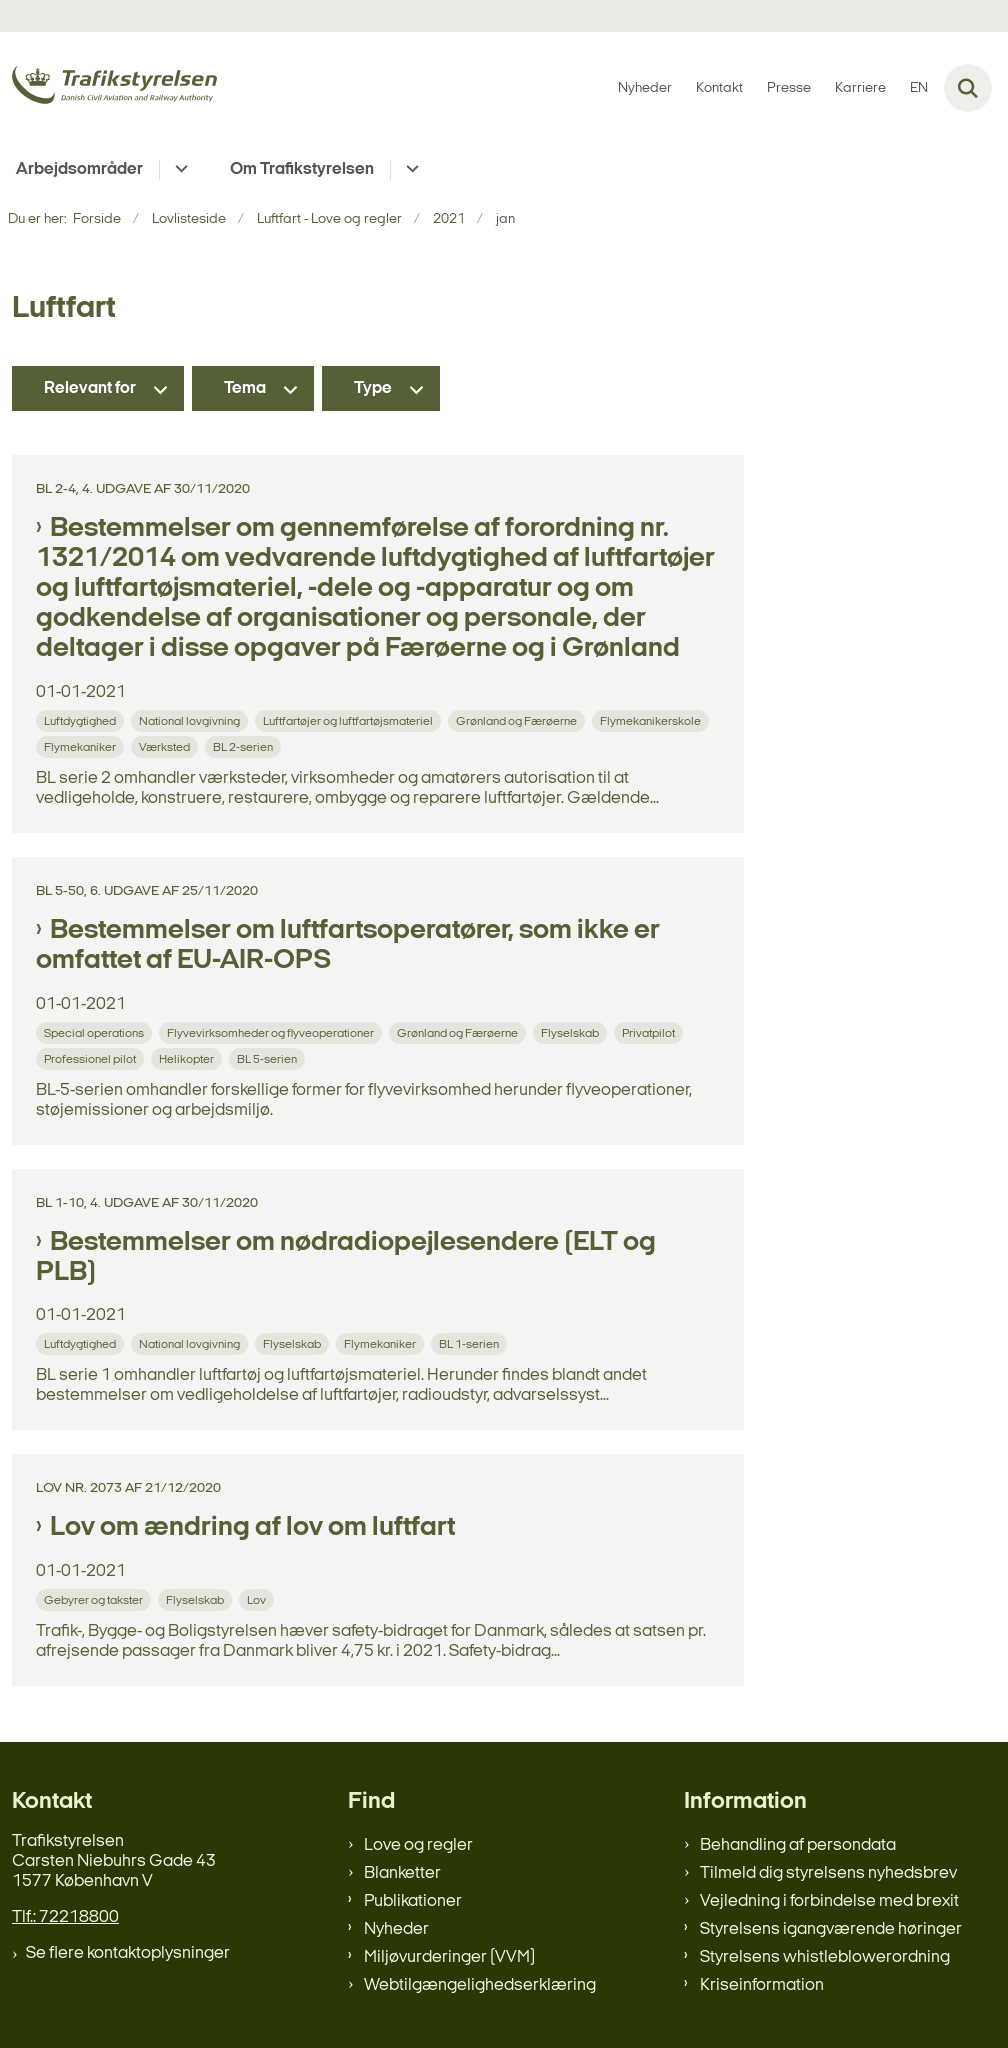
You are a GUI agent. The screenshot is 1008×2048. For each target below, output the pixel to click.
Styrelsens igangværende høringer (831, 1929)
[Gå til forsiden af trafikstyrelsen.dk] (108, 88)
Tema (245, 388)
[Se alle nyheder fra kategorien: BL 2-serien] (245, 746)
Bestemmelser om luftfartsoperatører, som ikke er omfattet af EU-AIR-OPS (348, 946)
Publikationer (413, 1901)
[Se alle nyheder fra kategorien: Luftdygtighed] (82, 720)
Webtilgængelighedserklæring (480, 1985)
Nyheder (396, 1929)
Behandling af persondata (798, 1845)
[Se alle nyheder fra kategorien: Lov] (258, 1599)
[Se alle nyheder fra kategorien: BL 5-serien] (269, 1058)
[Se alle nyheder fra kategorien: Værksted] (166, 746)
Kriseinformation (762, 1985)
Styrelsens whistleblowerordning (825, 1957)
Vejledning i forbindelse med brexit (829, 1901)
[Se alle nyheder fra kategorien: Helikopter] (188, 1058)
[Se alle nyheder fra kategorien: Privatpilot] (650, 1032)
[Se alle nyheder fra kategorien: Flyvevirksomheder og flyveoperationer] (272, 1032)
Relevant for (90, 388)
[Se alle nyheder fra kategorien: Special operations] (96, 1032)
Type (373, 388)
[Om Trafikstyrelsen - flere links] (409, 170)
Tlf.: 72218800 (65, 1917)
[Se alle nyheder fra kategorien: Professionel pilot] (92, 1058)
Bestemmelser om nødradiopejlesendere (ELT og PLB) (346, 1258)
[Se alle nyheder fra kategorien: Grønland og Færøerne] (518, 720)
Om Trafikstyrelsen (302, 169)
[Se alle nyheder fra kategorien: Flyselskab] (572, 1032)
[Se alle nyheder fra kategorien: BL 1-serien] (471, 1343)
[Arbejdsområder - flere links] (178, 170)
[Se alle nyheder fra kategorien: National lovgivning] (191, 720)
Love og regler (418, 1845)
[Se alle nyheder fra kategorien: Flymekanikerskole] (652, 720)
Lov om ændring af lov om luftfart (252, 1528)
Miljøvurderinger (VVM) (449, 1957)
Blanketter (402, 1873)
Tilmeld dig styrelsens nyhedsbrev (828, 1873)
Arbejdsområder (79, 169)
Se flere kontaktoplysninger (128, 1953)
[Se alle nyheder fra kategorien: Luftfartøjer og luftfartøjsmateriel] (350, 720)
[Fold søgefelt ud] (968, 88)
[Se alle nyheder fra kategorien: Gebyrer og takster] (95, 1599)
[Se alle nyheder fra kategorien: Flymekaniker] (82, 746)
